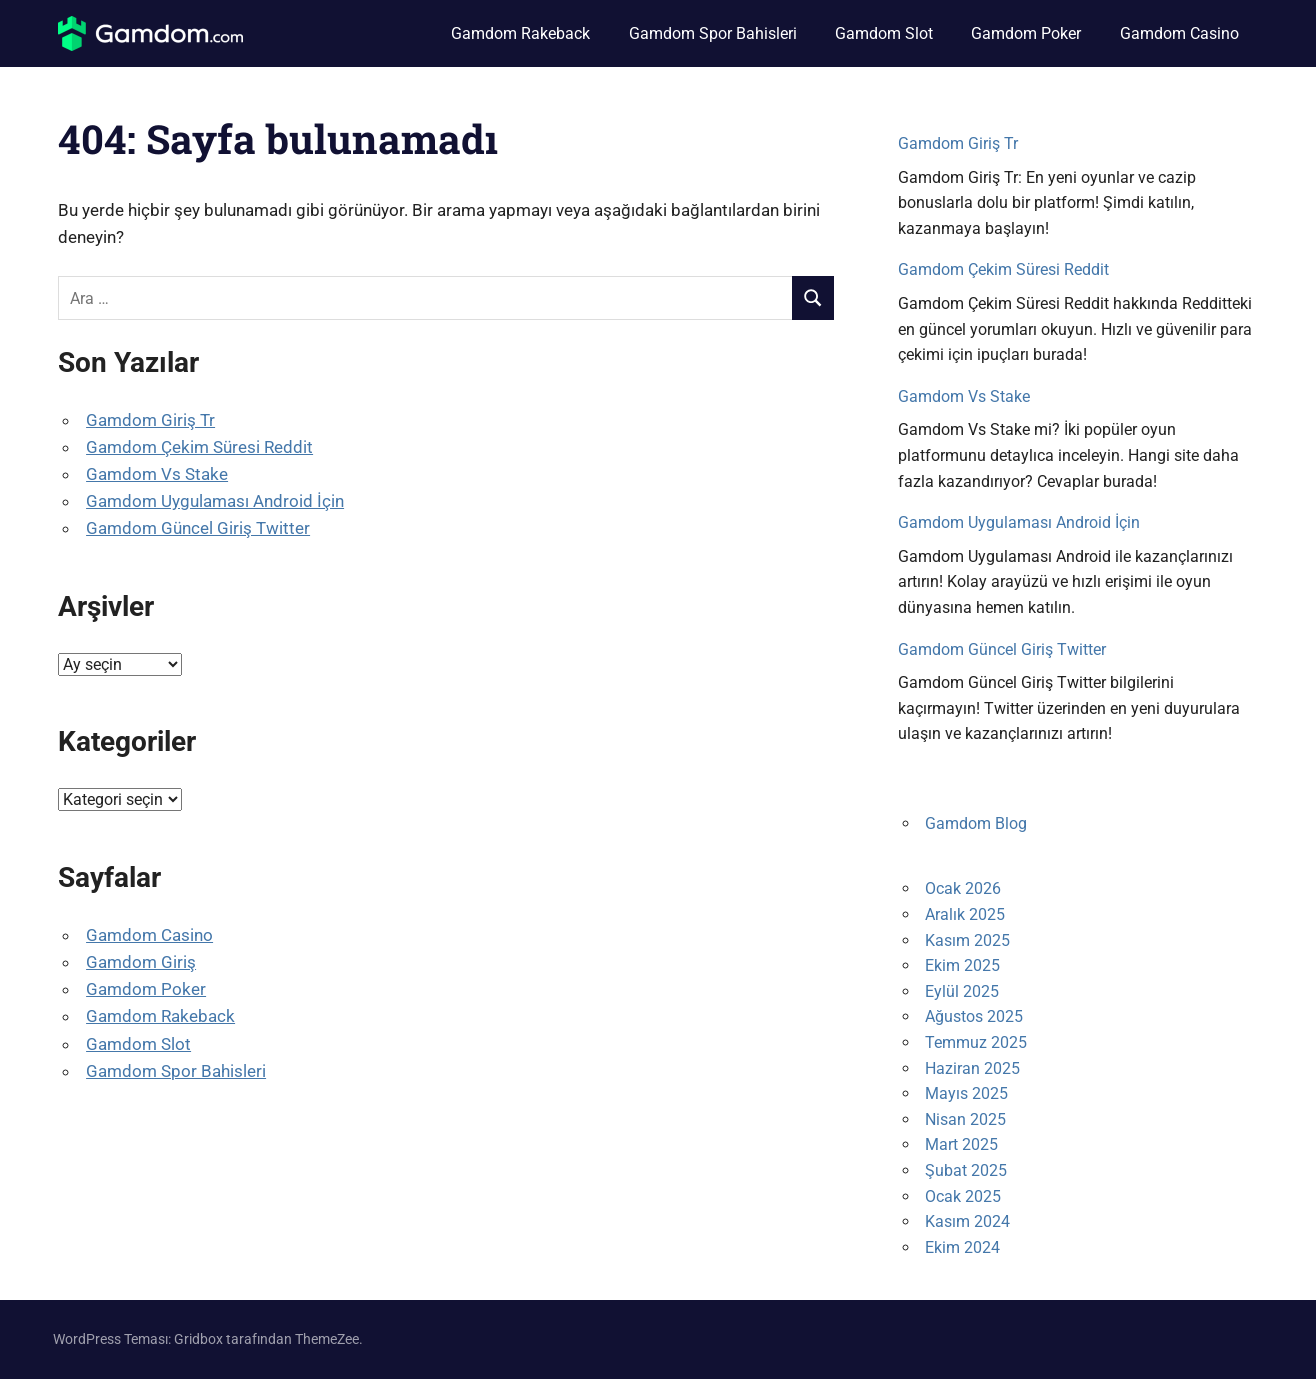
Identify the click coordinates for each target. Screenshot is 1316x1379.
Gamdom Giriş (141, 962)
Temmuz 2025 (976, 1042)
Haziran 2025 (972, 1068)
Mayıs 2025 (966, 1093)
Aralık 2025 (965, 914)
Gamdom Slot (884, 33)
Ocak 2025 (963, 1196)
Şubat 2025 (966, 1170)
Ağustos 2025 (974, 1016)
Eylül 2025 (962, 991)
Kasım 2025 (967, 940)
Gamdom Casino (1179, 33)
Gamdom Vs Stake (157, 474)
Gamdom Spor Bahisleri (713, 33)
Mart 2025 (961, 1144)
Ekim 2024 (962, 1247)
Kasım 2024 (967, 1221)
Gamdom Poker (1026, 33)
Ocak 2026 (963, 888)
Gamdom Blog (976, 823)
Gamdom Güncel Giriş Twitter (198, 528)
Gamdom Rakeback (520, 33)
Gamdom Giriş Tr (150, 420)
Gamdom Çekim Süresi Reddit (199, 447)
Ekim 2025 (962, 965)
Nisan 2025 (965, 1119)
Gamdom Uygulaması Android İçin (215, 501)
